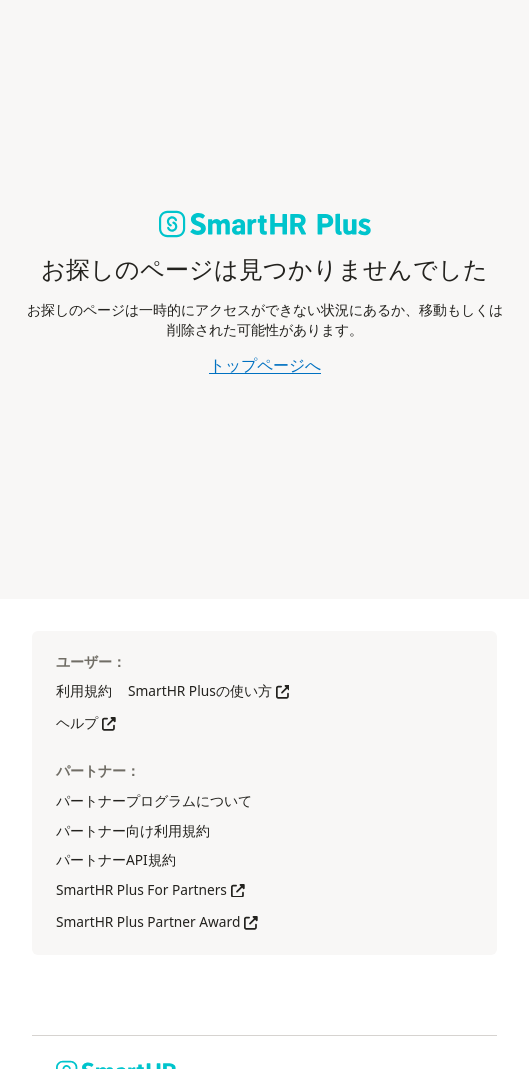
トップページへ (265, 365)
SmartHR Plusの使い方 (208, 690)
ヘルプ (86, 722)
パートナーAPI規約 (116, 859)
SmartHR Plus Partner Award (157, 921)
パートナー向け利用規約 (133, 830)
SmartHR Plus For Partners (150, 889)
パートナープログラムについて (154, 800)
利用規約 (84, 690)
